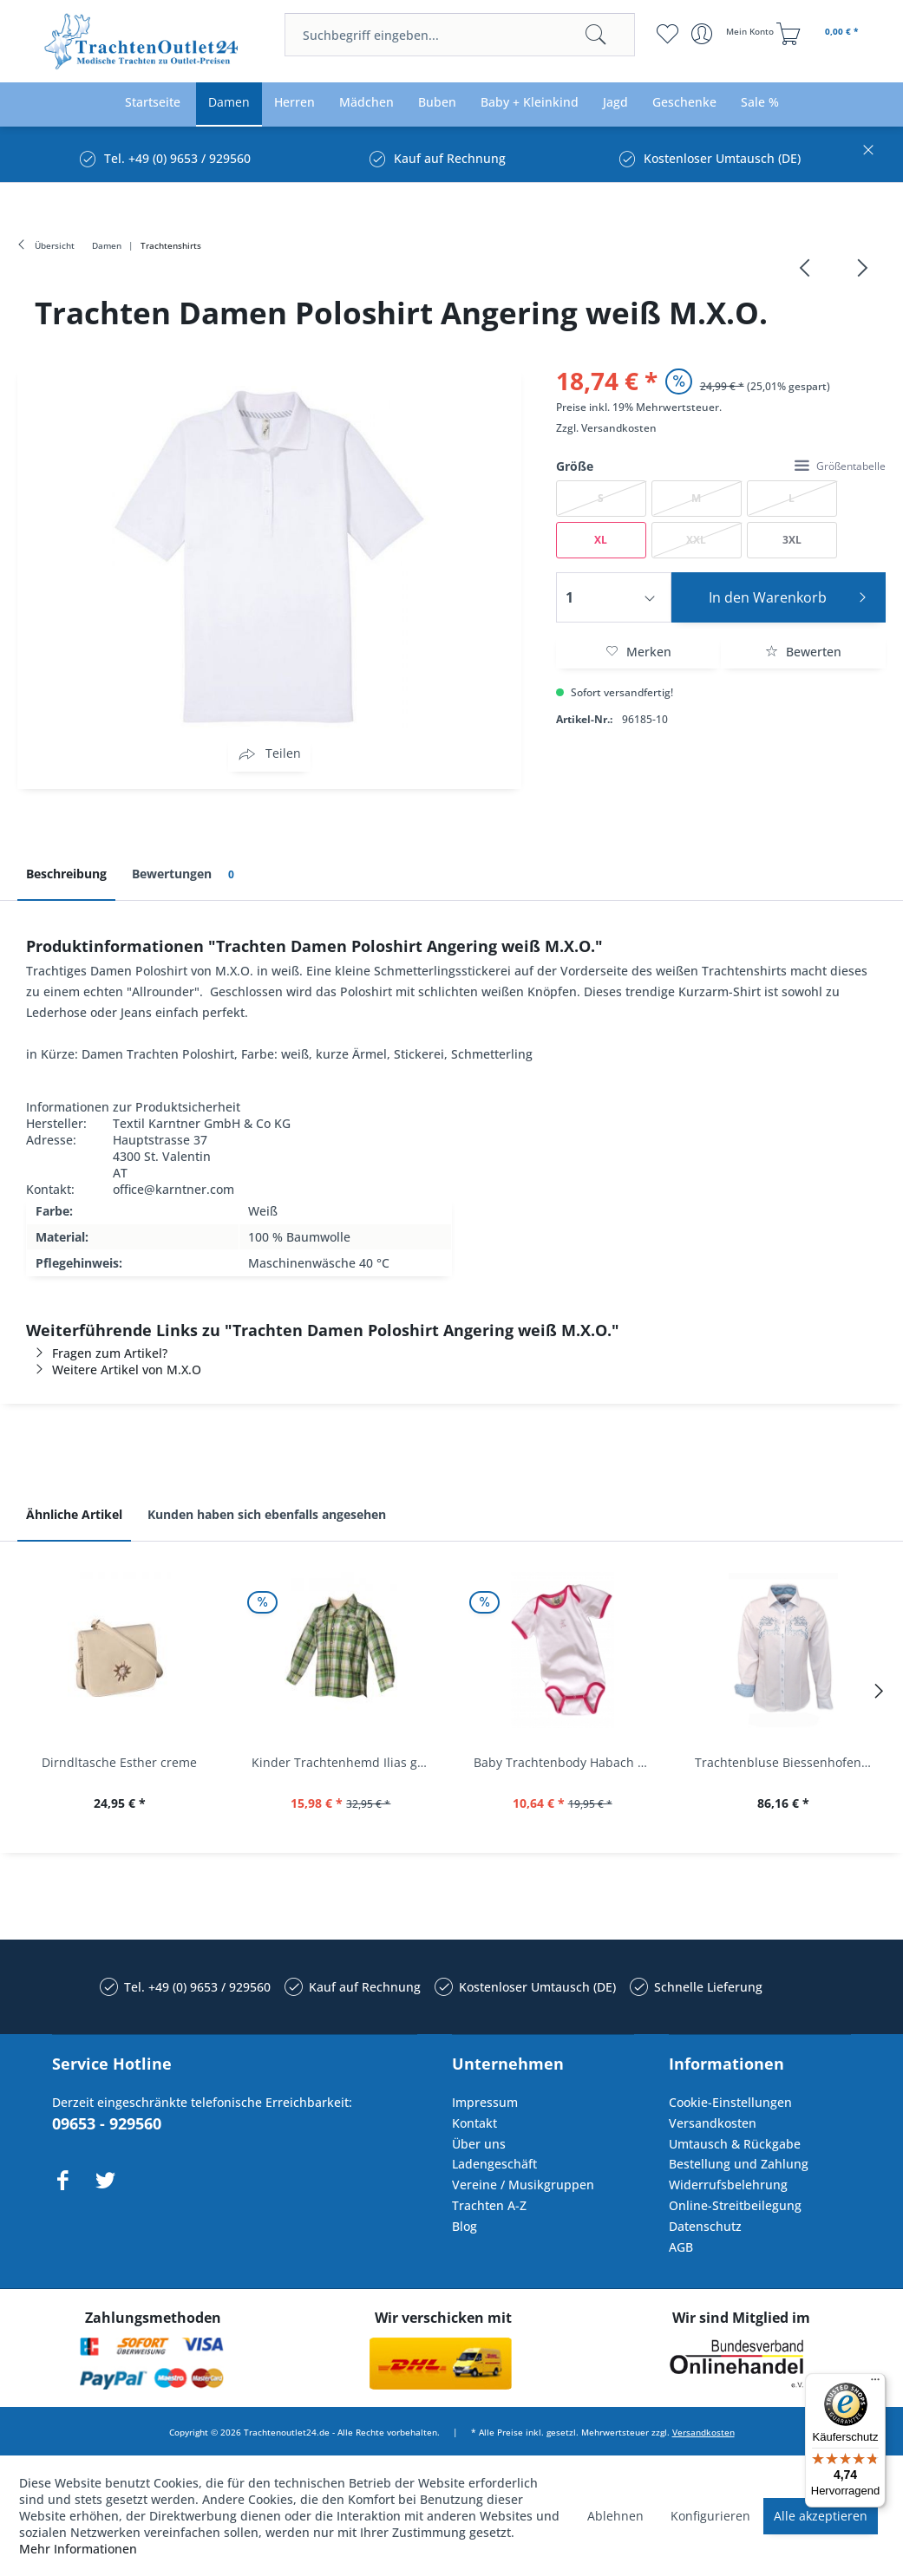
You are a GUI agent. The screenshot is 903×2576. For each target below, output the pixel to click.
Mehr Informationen (78, 2548)
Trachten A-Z (489, 2205)
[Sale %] (760, 103)
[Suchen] (596, 34)
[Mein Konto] (734, 33)
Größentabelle (840, 466)
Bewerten (803, 651)
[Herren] (294, 103)
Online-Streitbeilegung (735, 2205)
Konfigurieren (710, 2516)
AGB (681, 2247)
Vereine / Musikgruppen (523, 2184)
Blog (464, 2226)
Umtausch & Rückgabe (735, 2144)
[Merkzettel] (667, 33)
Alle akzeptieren (820, 2516)
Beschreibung (66, 873)
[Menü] (875, 2383)
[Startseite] (153, 103)
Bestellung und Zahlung (738, 2163)
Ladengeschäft (494, 2163)
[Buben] (437, 103)
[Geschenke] (684, 103)
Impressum (485, 2102)
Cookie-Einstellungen (730, 2102)
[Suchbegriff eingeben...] (460, 34)
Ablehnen (615, 2516)
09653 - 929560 (106, 2123)
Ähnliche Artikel (74, 1514)
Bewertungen (186, 874)
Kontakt (474, 2123)
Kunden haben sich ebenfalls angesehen (266, 1514)
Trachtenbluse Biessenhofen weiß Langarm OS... (788, 1762)
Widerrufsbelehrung (728, 2184)
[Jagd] (615, 103)
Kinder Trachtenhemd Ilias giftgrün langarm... (345, 1762)
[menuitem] (460, 34)
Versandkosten (619, 428)
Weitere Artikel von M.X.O (113, 1369)
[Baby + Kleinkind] (529, 103)
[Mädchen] (366, 103)
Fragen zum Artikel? (96, 1353)
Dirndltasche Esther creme (119, 1762)
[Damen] (229, 103)
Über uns (479, 2144)
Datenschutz (705, 2226)
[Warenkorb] (820, 33)
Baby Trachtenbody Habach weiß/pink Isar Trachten (567, 1762)
